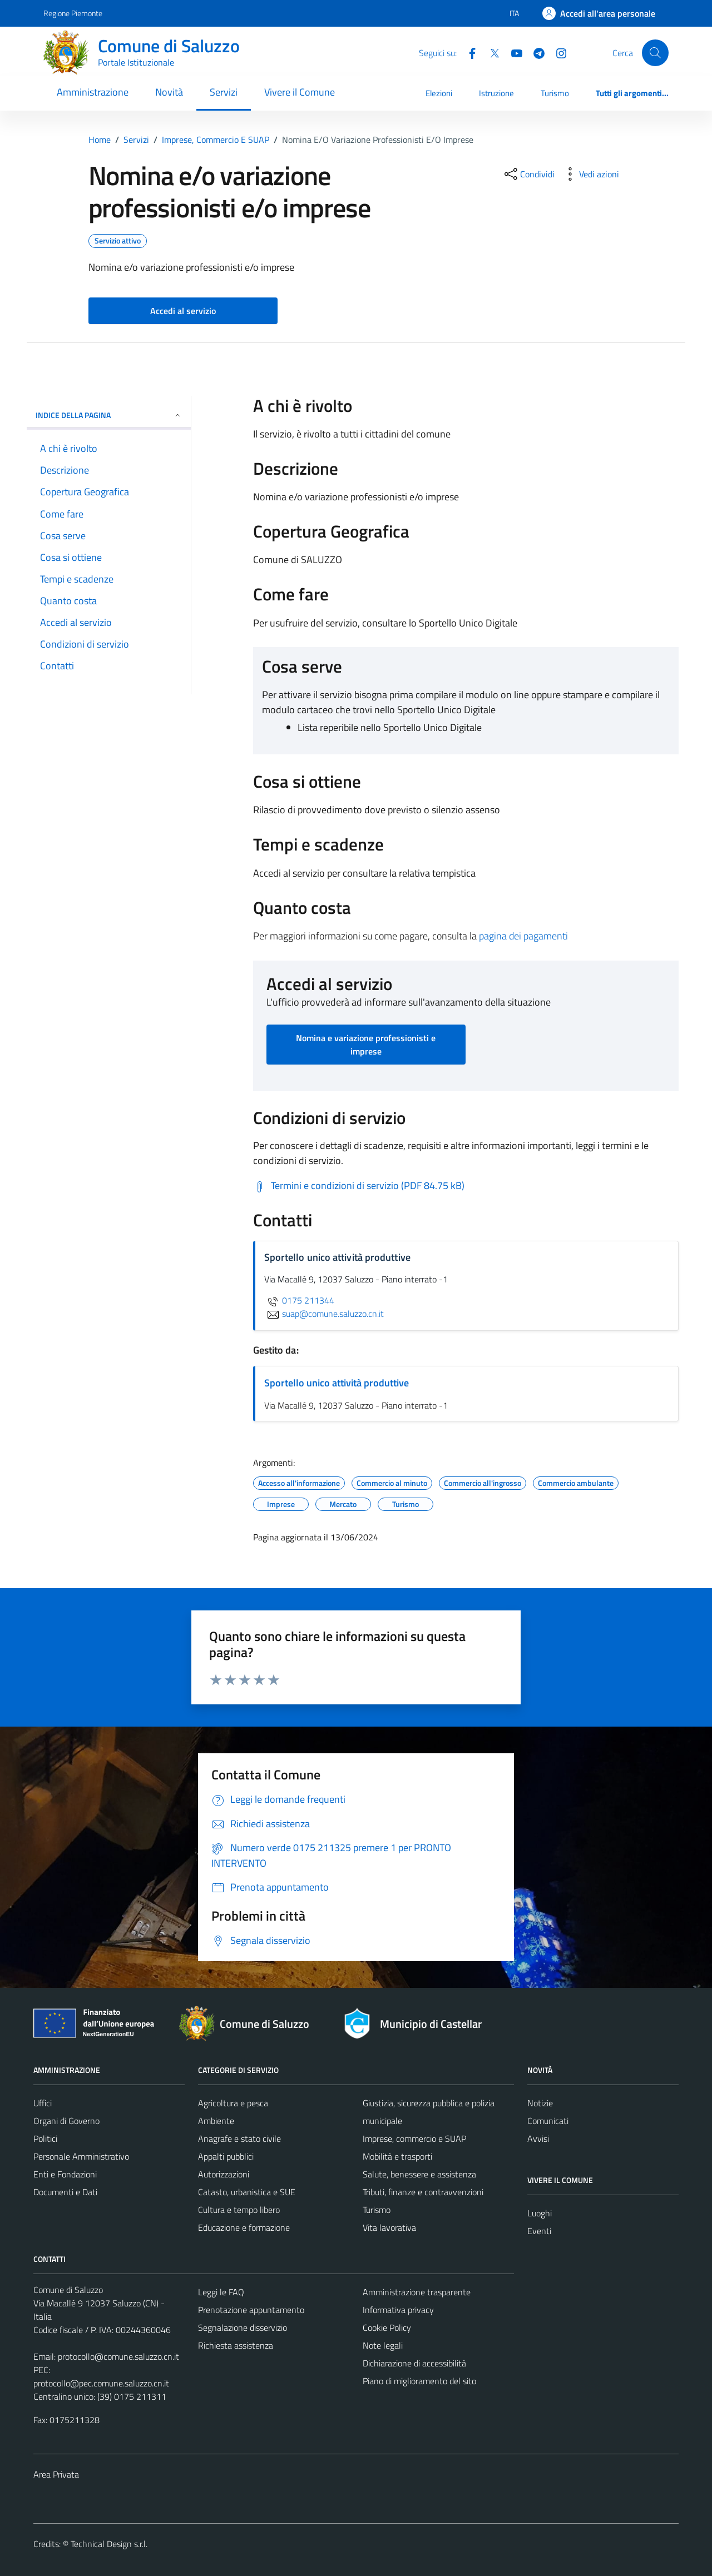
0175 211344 (299, 1300)
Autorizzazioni (223, 2174)
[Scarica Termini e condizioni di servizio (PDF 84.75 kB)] (358, 1185)
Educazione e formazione (244, 2227)
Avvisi (538, 2138)
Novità (169, 92)
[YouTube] (512, 52)
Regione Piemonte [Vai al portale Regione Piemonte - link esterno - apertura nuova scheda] (72, 13)
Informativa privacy (398, 2309)
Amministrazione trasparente (417, 2292)
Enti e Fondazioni (65, 2174)
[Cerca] (655, 52)
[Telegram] (534, 52)
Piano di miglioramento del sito (419, 2381)
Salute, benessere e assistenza (419, 2174)
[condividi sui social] (528, 174)
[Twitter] (490, 52)
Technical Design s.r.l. (109, 2543)
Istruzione (496, 93)
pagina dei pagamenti (523, 935)
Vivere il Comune (299, 92)
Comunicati (547, 2120)
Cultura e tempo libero (239, 2209)
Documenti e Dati (65, 2192)
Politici (45, 2138)
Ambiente (216, 2120)
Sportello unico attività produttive (336, 1382)
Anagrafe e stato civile (239, 2138)
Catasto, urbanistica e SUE (246, 2192)
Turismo (555, 93)
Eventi (539, 2230)
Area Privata (56, 2474)
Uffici (42, 2103)
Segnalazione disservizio (242, 2327)
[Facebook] (468, 52)
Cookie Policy (387, 2327)
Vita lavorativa (389, 2227)
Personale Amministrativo (81, 2156)
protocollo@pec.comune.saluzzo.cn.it (101, 2383)
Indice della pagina (109, 415)
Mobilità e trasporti (397, 2156)
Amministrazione (92, 92)
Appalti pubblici (226, 2156)
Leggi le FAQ (221, 2292)
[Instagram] (557, 52)
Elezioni (439, 93)
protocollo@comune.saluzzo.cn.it (118, 2356)
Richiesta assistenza (235, 2345)
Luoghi (539, 2213)
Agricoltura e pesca (233, 2103)
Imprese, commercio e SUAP (414, 2138)
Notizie (540, 2103)
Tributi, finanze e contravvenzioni (423, 2192)
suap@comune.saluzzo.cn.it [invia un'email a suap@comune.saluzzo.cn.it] (324, 1313)
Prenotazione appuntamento (251, 2309)
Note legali (383, 2345)
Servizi (224, 92)
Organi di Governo (66, 2120)
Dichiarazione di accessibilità (414, 2363)
